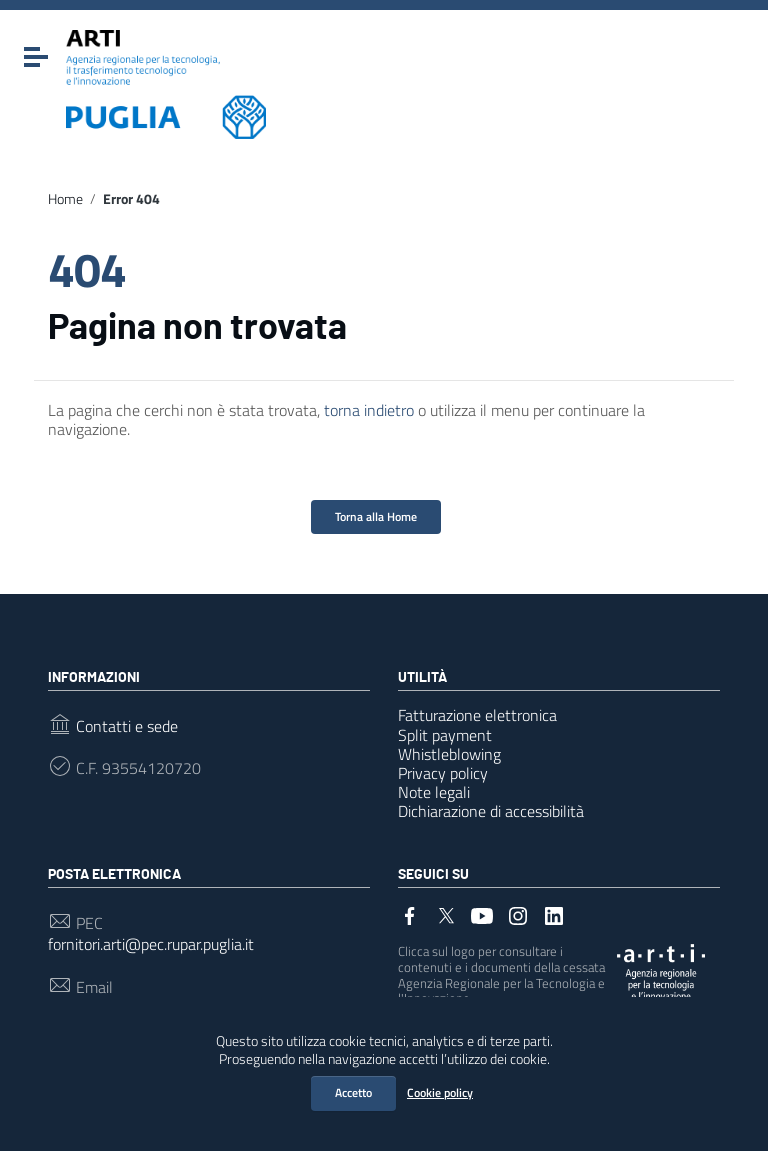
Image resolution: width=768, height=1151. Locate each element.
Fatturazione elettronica (477, 715)
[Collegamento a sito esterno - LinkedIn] (554, 914)
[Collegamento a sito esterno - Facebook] (410, 914)
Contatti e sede (127, 726)
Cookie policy (440, 1092)
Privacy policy (443, 773)
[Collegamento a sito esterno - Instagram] (518, 914)
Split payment (445, 735)
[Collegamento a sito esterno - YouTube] (482, 914)
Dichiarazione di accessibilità (491, 811)
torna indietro (369, 410)
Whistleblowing (449, 754)
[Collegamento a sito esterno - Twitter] (446, 914)
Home (65, 199)
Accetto (353, 1092)
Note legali (434, 792)
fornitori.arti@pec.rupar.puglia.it (151, 944)
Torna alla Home (376, 516)
